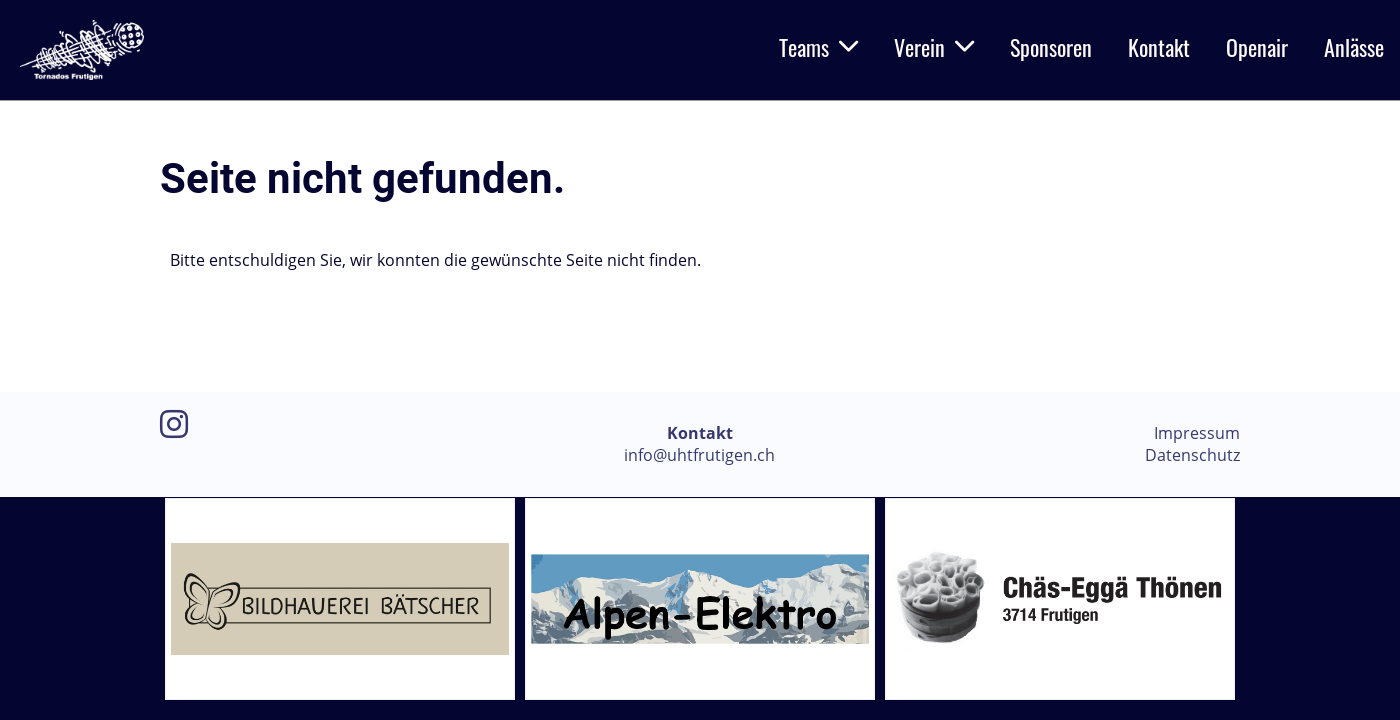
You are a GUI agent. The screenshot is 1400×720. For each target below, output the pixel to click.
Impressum (1197, 433)
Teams (818, 47)
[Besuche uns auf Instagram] (174, 423)
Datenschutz (1192, 455)
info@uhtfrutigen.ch (699, 455)
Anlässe (1354, 47)
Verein (934, 47)
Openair (1257, 47)
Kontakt (1159, 47)
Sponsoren (1051, 47)
